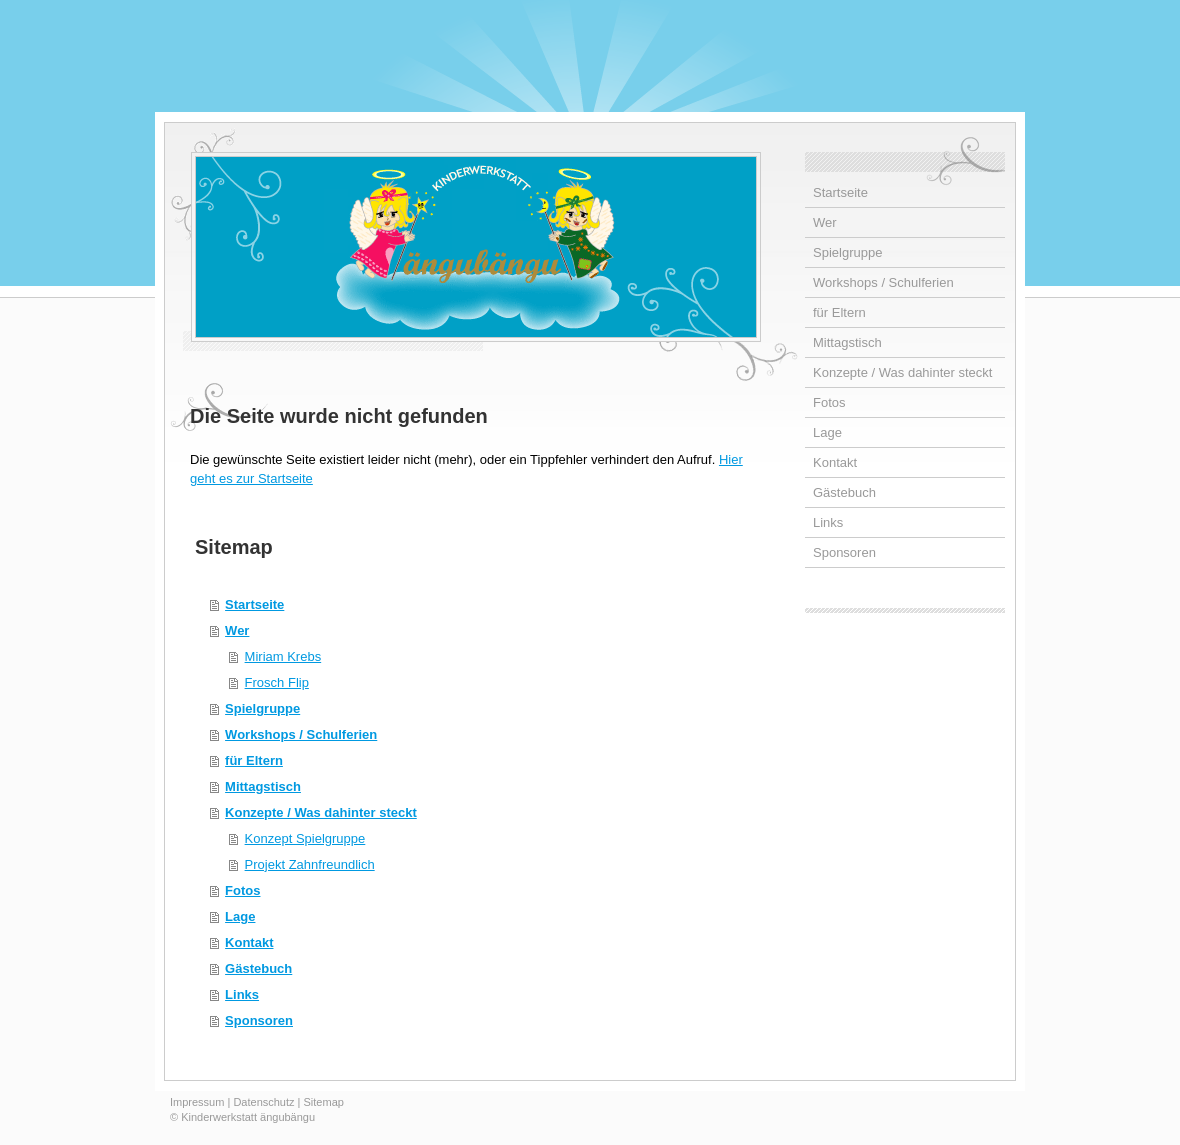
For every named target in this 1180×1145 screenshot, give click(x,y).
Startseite (254, 604)
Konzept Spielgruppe (305, 838)
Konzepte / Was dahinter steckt (321, 812)
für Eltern (254, 760)
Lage (240, 916)
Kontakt (249, 942)
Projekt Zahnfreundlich (310, 864)
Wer (237, 630)
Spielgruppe (262, 708)
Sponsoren (259, 1020)
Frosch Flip (277, 682)
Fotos (242, 890)
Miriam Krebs (283, 656)
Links (242, 994)
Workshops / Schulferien (301, 734)
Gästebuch (258, 968)
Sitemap (324, 1102)
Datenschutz (263, 1102)
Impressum (197, 1102)
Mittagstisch (263, 786)
